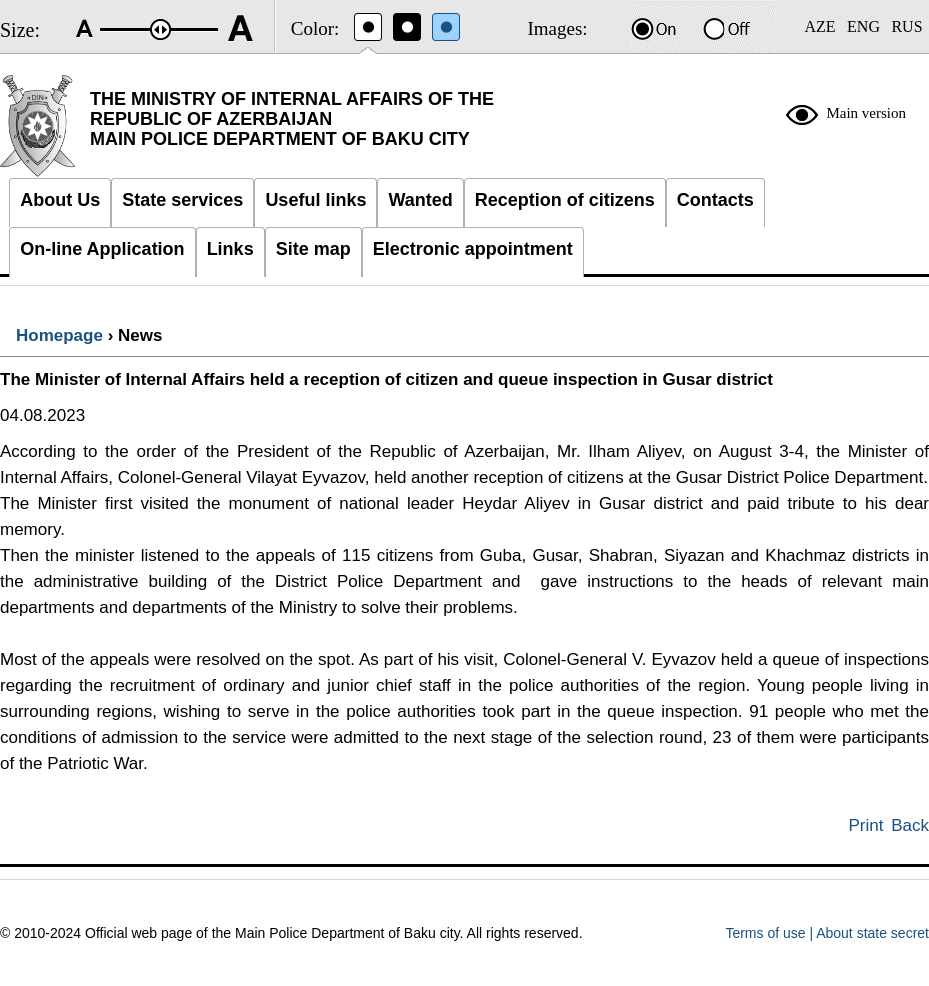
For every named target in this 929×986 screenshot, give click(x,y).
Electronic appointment (473, 249)
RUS (906, 26)
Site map (313, 249)
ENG (863, 26)
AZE (819, 26)
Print (866, 825)
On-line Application (102, 249)
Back (910, 825)
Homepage (59, 335)
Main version (866, 113)
